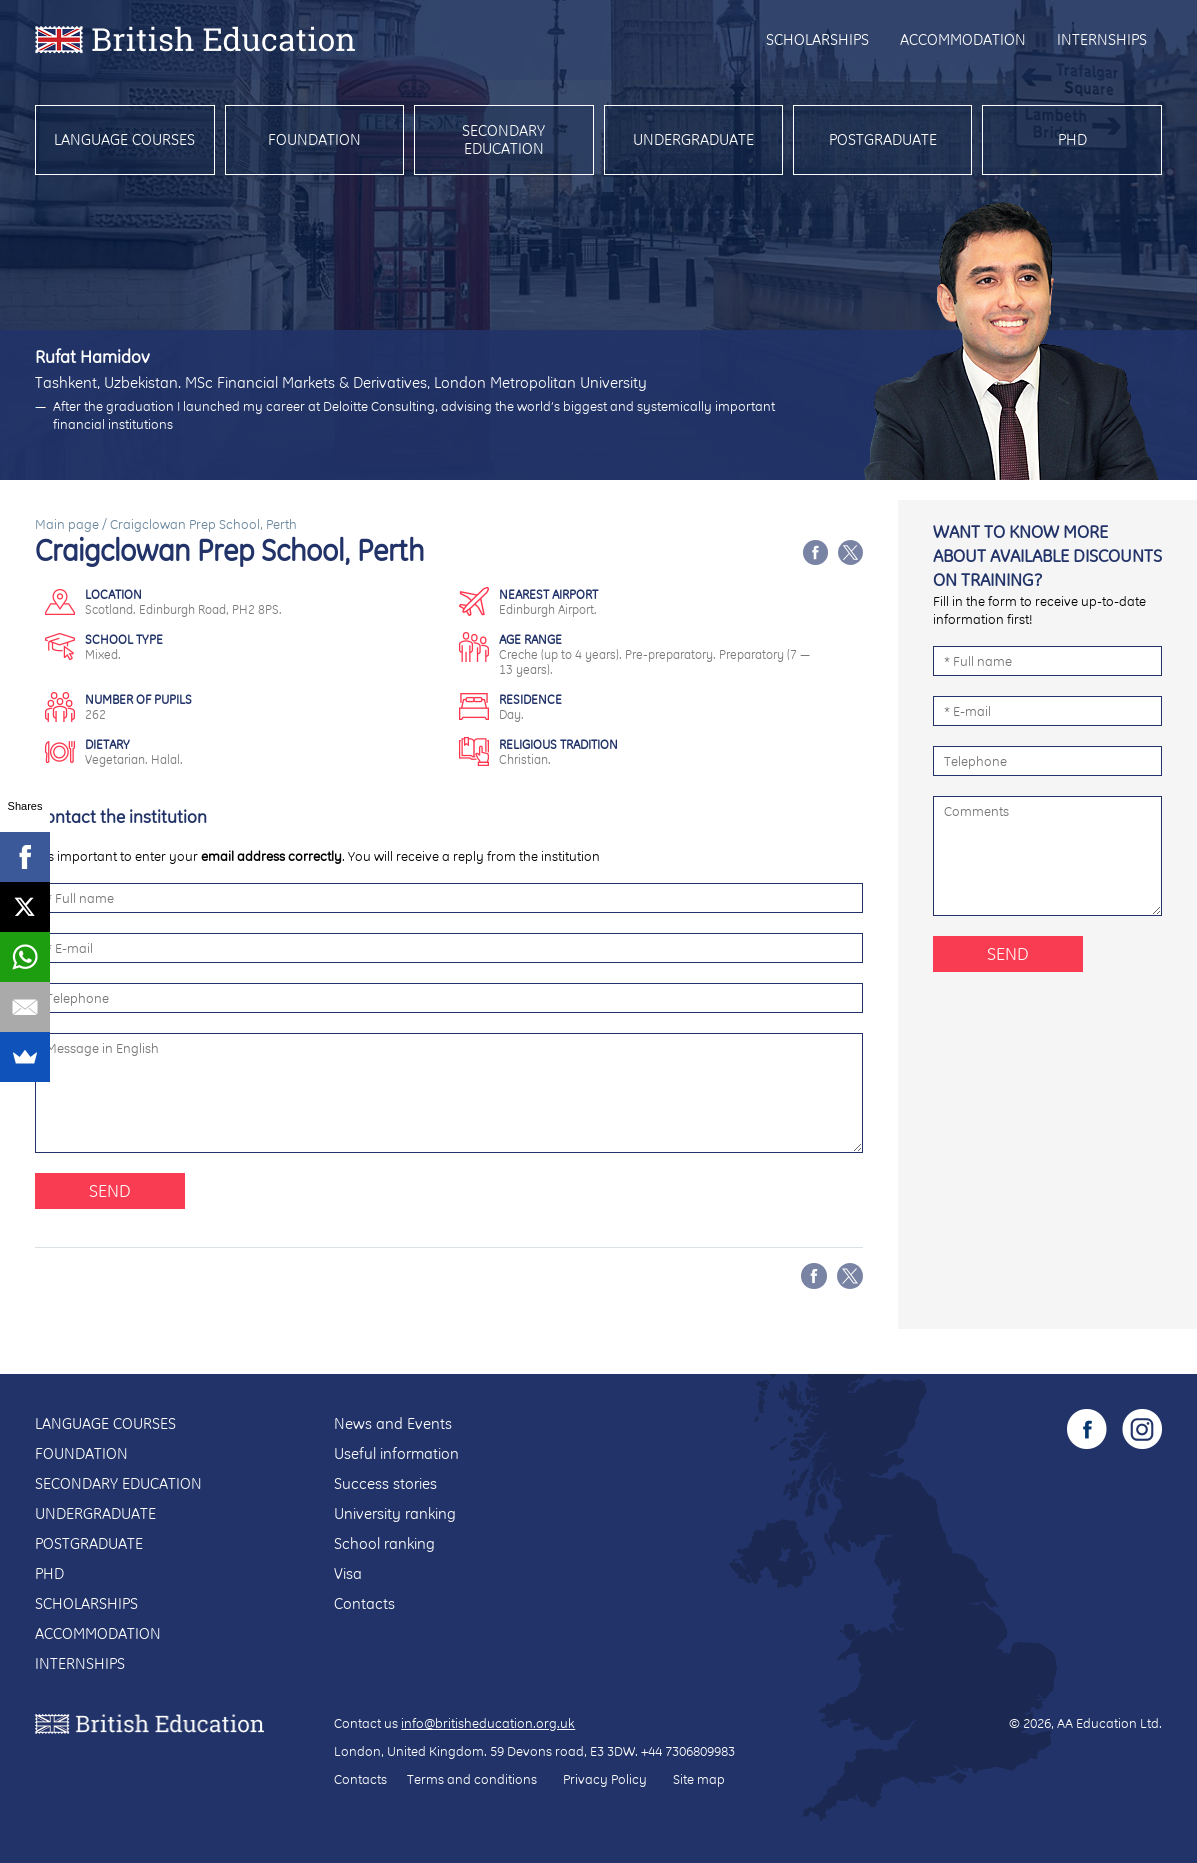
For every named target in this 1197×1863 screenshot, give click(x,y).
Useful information (396, 1453)
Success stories (385, 1483)
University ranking (395, 1513)
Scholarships (817, 39)
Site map (699, 1779)
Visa (348, 1573)
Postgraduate (883, 139)
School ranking (384, 1543)
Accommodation (963, 39)
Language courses (124, 139)
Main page (67, 524)
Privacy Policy (605, 1779)
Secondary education (503, 139)
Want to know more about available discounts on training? (1047, 555)
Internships (1102, 39)
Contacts (364, 1603)
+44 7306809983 (688, 1751)
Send (110, 1190)
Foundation (314, 139)
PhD (1072, 139)
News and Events (393, 1423)
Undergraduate (693, 139)
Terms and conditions (472, 1779)
